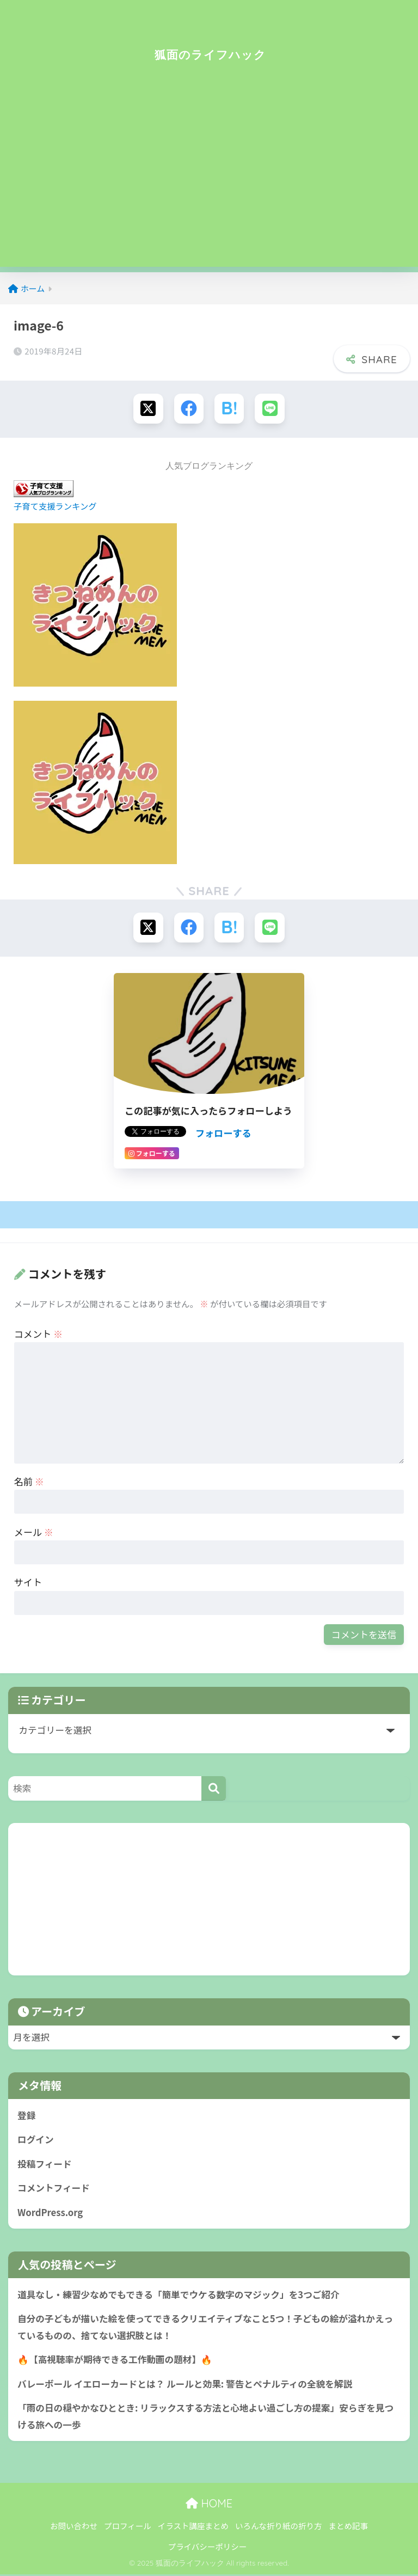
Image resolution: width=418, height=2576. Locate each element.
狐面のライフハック (210, 54)
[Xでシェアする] (148, 409)
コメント (38, 1334)
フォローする (223, 1133)
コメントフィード (53, 2188)
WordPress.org (50, 2213)
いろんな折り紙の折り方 (278, 2528)
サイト (28, 1583)
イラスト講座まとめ (193, 2528)
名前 (29, 1482)
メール (33, 1532)
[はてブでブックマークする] (229, 409)
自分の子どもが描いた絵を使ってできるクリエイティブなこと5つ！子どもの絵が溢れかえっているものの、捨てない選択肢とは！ (206, 2329)
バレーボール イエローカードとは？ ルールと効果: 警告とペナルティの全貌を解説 (185, 2385)
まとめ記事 (348, 2528)
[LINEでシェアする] (270, 409)
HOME (209, 2505)
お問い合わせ (73, 2528)
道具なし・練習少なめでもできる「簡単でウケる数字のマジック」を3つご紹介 (179, 2295)
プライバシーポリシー (207, 2548)
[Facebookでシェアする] (189, 409)
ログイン (35, 2139)
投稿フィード (44, 2164)
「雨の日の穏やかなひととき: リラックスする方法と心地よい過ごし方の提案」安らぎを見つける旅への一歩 (206, 2418)
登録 (26, 2115)
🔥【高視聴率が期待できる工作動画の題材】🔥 (115, 2360)
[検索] (213, 1789)
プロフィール (127, 2528)
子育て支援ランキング (55, 506)
